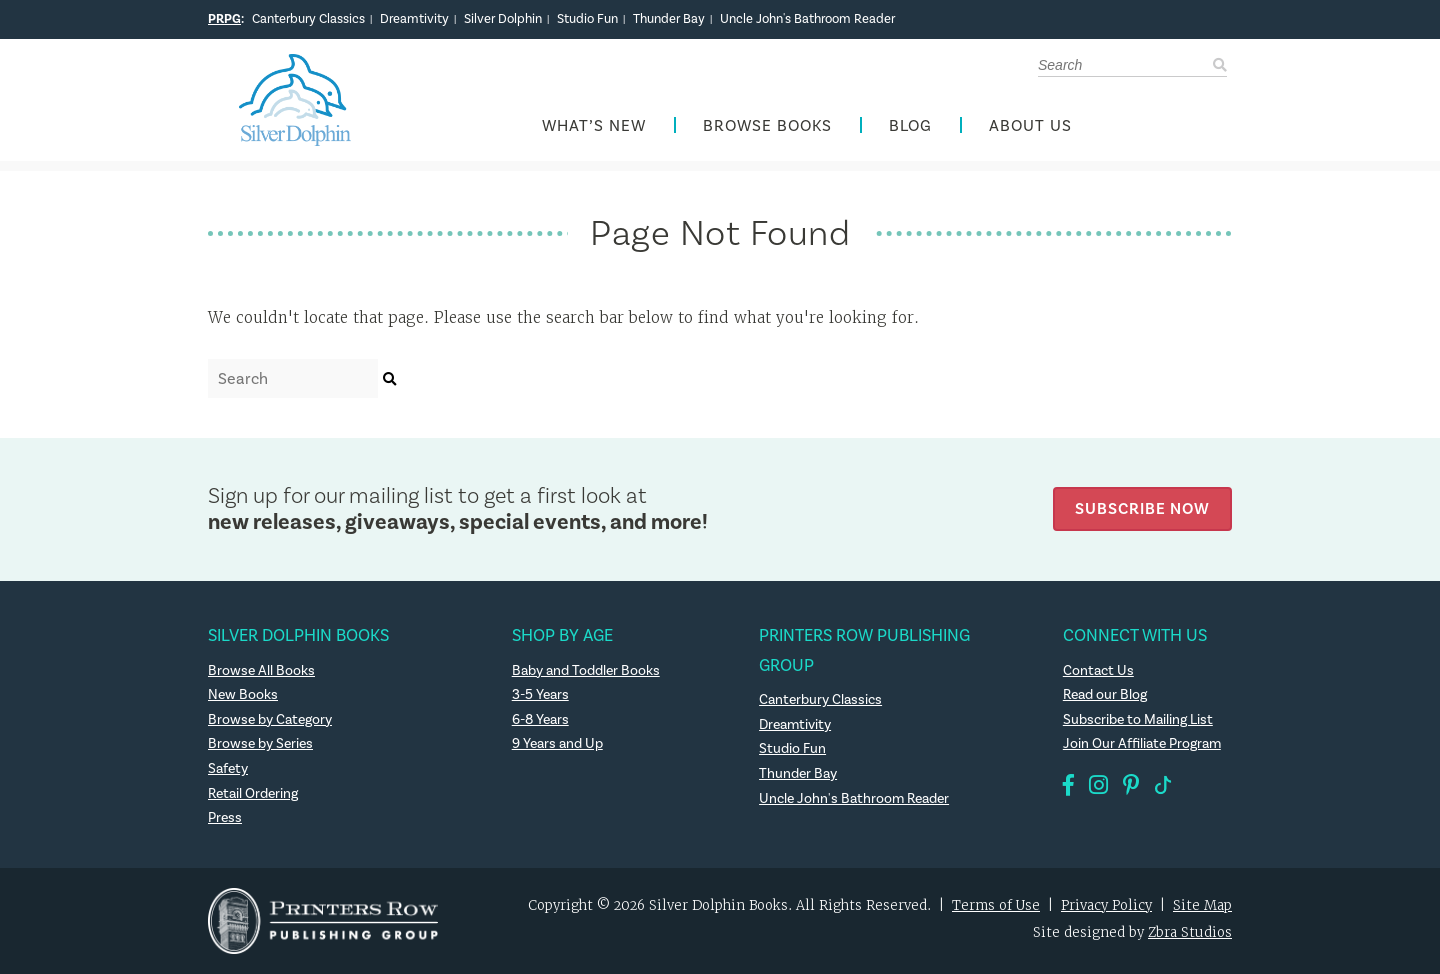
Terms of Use (996, 905)
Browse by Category (270, 719)
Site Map (1202, 905)
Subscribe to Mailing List (1138, 719)
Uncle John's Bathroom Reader (807, 18)
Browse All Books (261, 670)
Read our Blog (1105, 694)
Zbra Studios (1190, 932)
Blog (910, 126)
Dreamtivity (414, 18)
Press (225, 817)
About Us (1030, 126)
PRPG (224, 19)
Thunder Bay (669, 18)
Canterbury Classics (308, 18)
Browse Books (767, 126)
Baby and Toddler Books (586, 670)
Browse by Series (260, 743)
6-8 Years (540, 719)
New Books (243, 694)
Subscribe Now (1142, 508)
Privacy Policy (1106, 905)
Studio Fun (587, 18)
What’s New (594, 126)
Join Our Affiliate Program (1142, 743)
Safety (228, 768)
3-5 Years (540, 694)
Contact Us (1098, 670)
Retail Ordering (253, 793)
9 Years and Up (557, 743)
